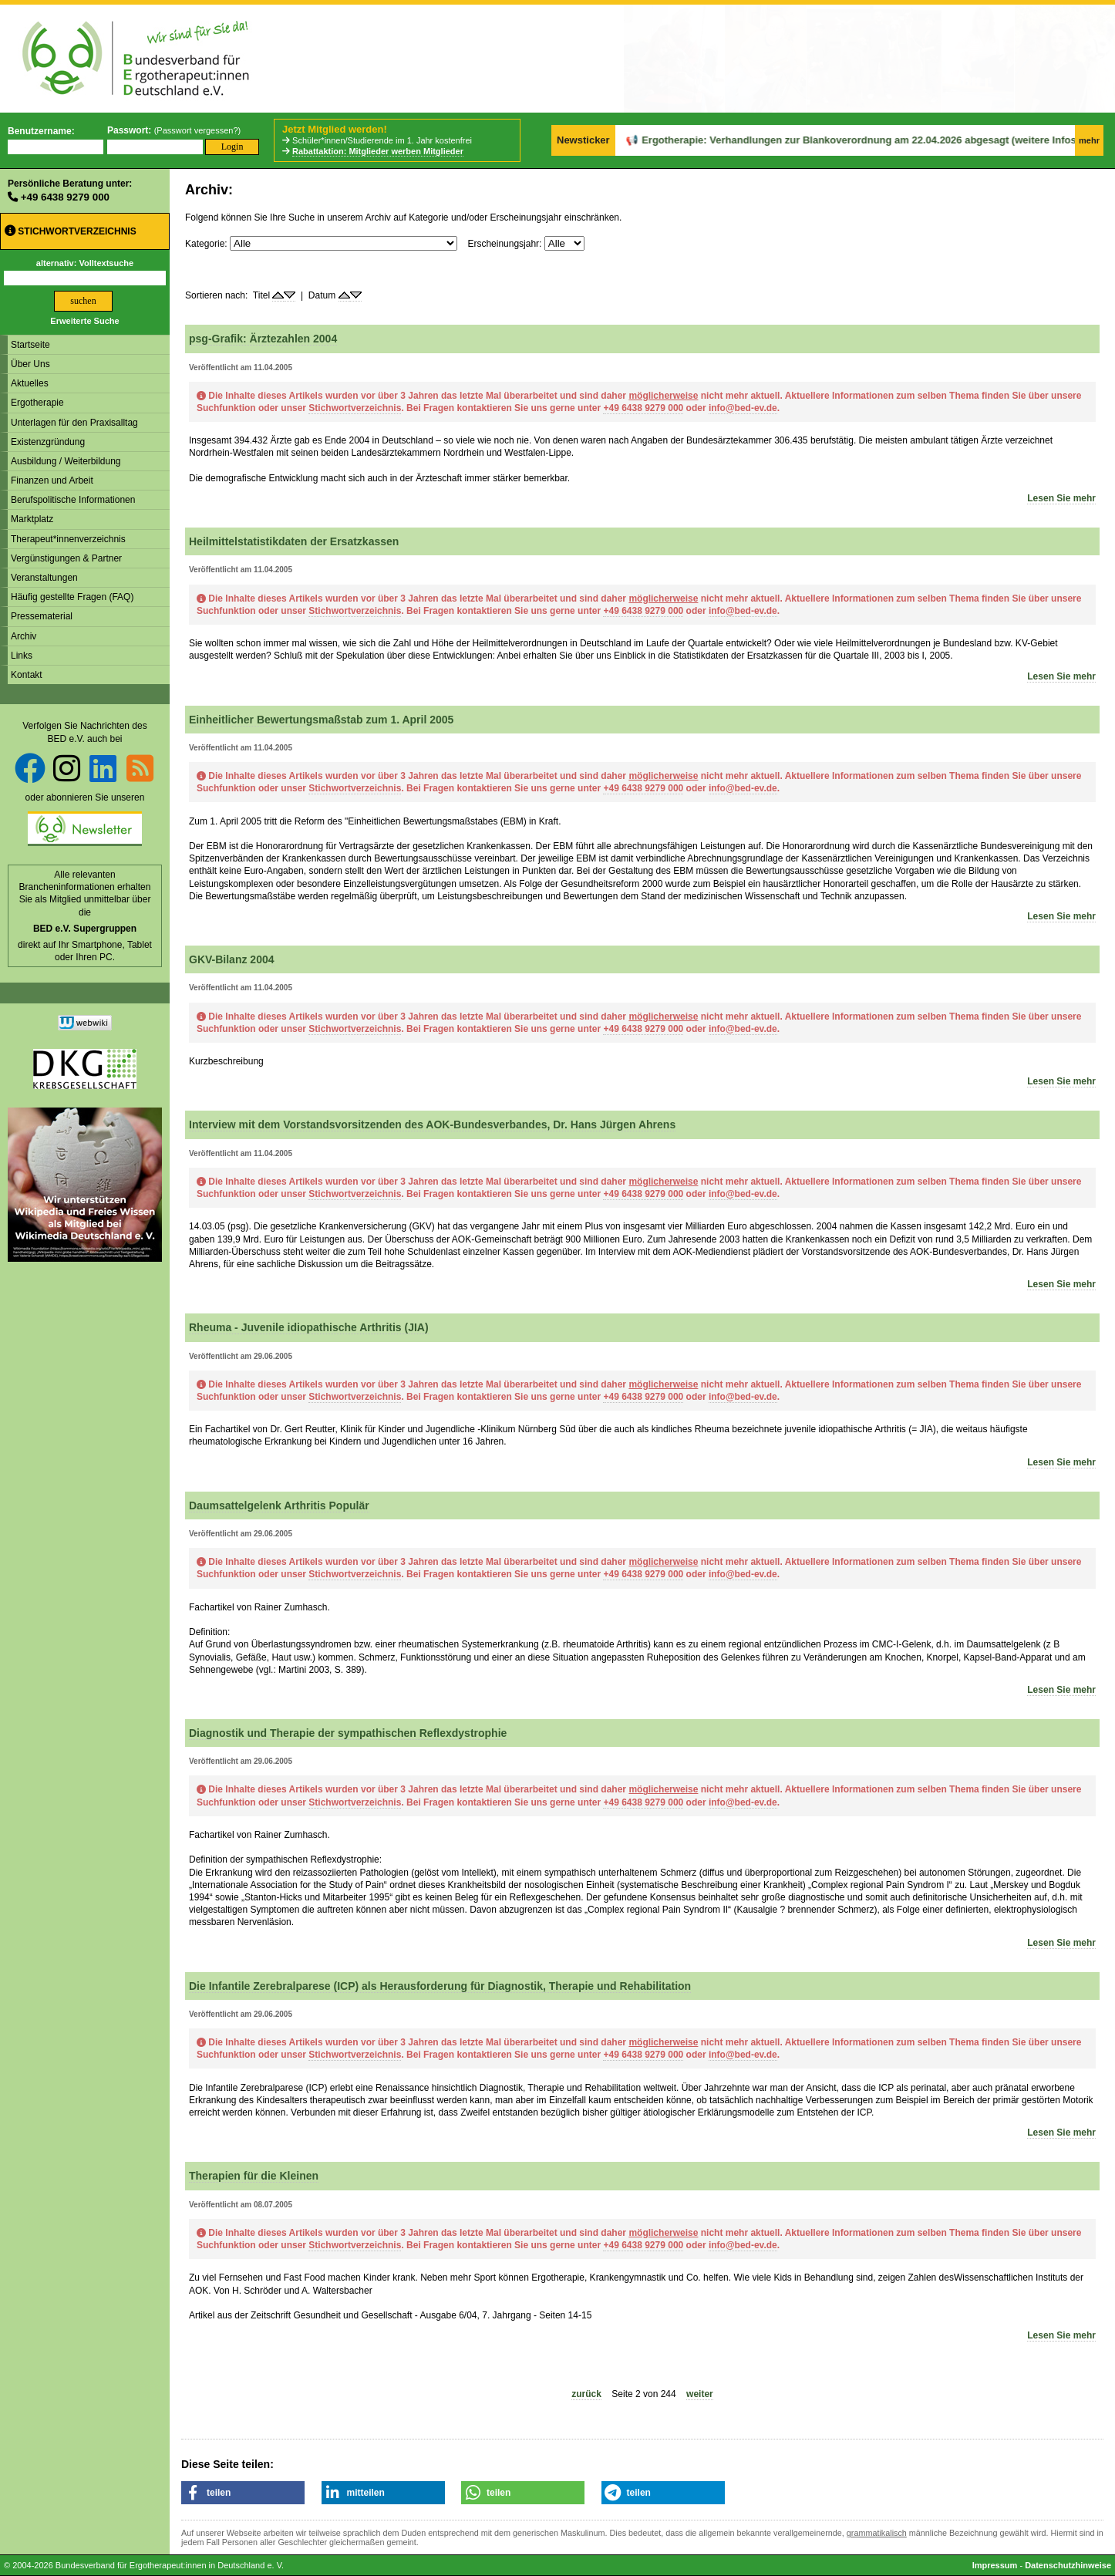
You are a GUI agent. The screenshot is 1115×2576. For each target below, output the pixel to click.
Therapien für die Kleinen (253, 2176)
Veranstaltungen (44, 577)
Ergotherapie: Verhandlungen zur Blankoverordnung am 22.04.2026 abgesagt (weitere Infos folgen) (829, 140)
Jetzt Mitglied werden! (334, 129)
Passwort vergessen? (197, 130)
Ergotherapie (37, 402)
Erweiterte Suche (84, 320)
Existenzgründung (48, 442)
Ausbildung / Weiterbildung (66, 461)
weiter (699, 2394)
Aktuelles (30, 383)
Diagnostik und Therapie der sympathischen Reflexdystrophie (348, 1733)
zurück (586, 2394)
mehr (1089, 140)
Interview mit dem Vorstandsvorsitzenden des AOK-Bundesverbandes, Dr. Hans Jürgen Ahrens (432, 1124)
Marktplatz (32, 519)
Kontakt (26, 674)
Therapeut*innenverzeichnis (68, 539)
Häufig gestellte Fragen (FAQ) (72, 597)
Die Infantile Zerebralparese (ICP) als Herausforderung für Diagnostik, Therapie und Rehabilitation (440, 1986)
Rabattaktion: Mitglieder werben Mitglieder (377, 151)
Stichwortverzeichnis (70, 231)
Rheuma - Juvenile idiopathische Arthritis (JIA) (309, 1327)
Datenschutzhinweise (1068, 2565)
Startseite (30, 344)
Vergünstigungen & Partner (66, 558)
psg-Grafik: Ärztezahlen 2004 (263, 338)
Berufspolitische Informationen (73, 499)
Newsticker (583, 140)
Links (21, 655)
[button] (243, 2492)
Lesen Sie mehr (1061, 498)
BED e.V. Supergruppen (84, 928)
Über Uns (30, 364)
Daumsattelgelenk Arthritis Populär (279, 1505)
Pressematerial (41, 616)
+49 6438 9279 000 (65, 197)
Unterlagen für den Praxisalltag (74, 422)
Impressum (995, 2565)
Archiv (23, 636)
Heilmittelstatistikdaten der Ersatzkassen (294, 541)
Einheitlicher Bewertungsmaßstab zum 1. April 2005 (321, 719)
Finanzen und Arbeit (52, 480)
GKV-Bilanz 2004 (232, 959)
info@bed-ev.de (743, 408)
